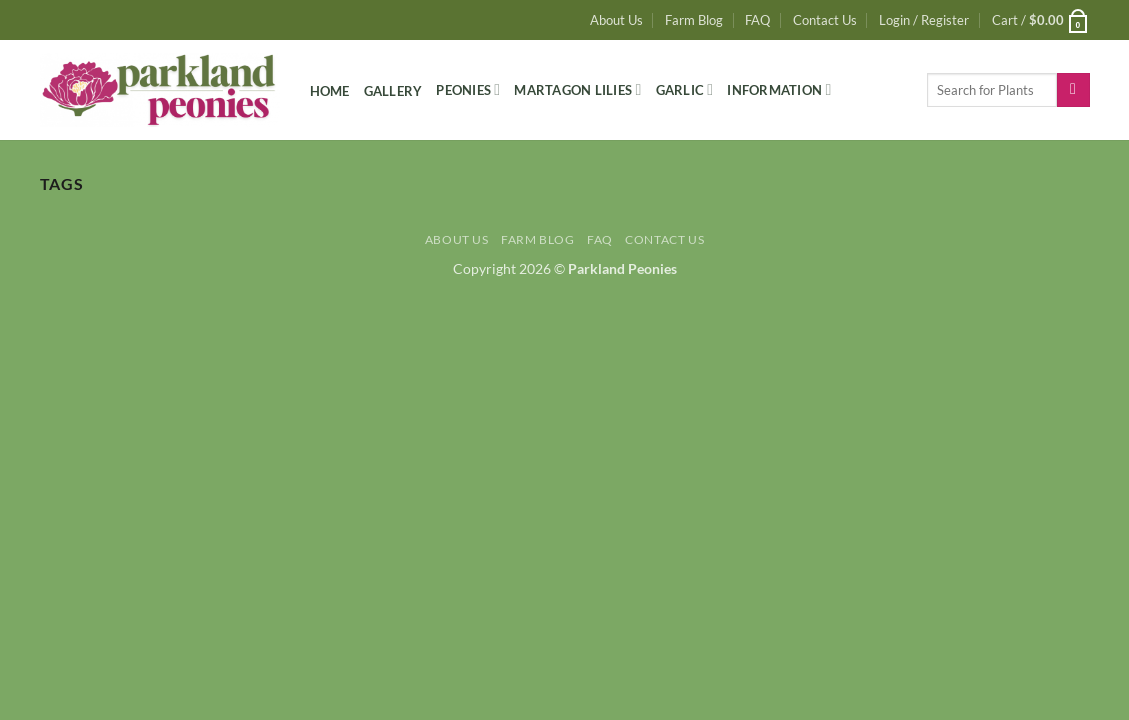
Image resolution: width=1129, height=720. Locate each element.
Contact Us (825, 20)
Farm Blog (694, 20)
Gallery (393, 91)
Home (330, 91)
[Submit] (1073, 90)
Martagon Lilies (577, 89)
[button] (924, 20)
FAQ (757, 20)
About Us (616, 20)
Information (779, 89)
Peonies (468, 89)
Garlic (685, 89)
